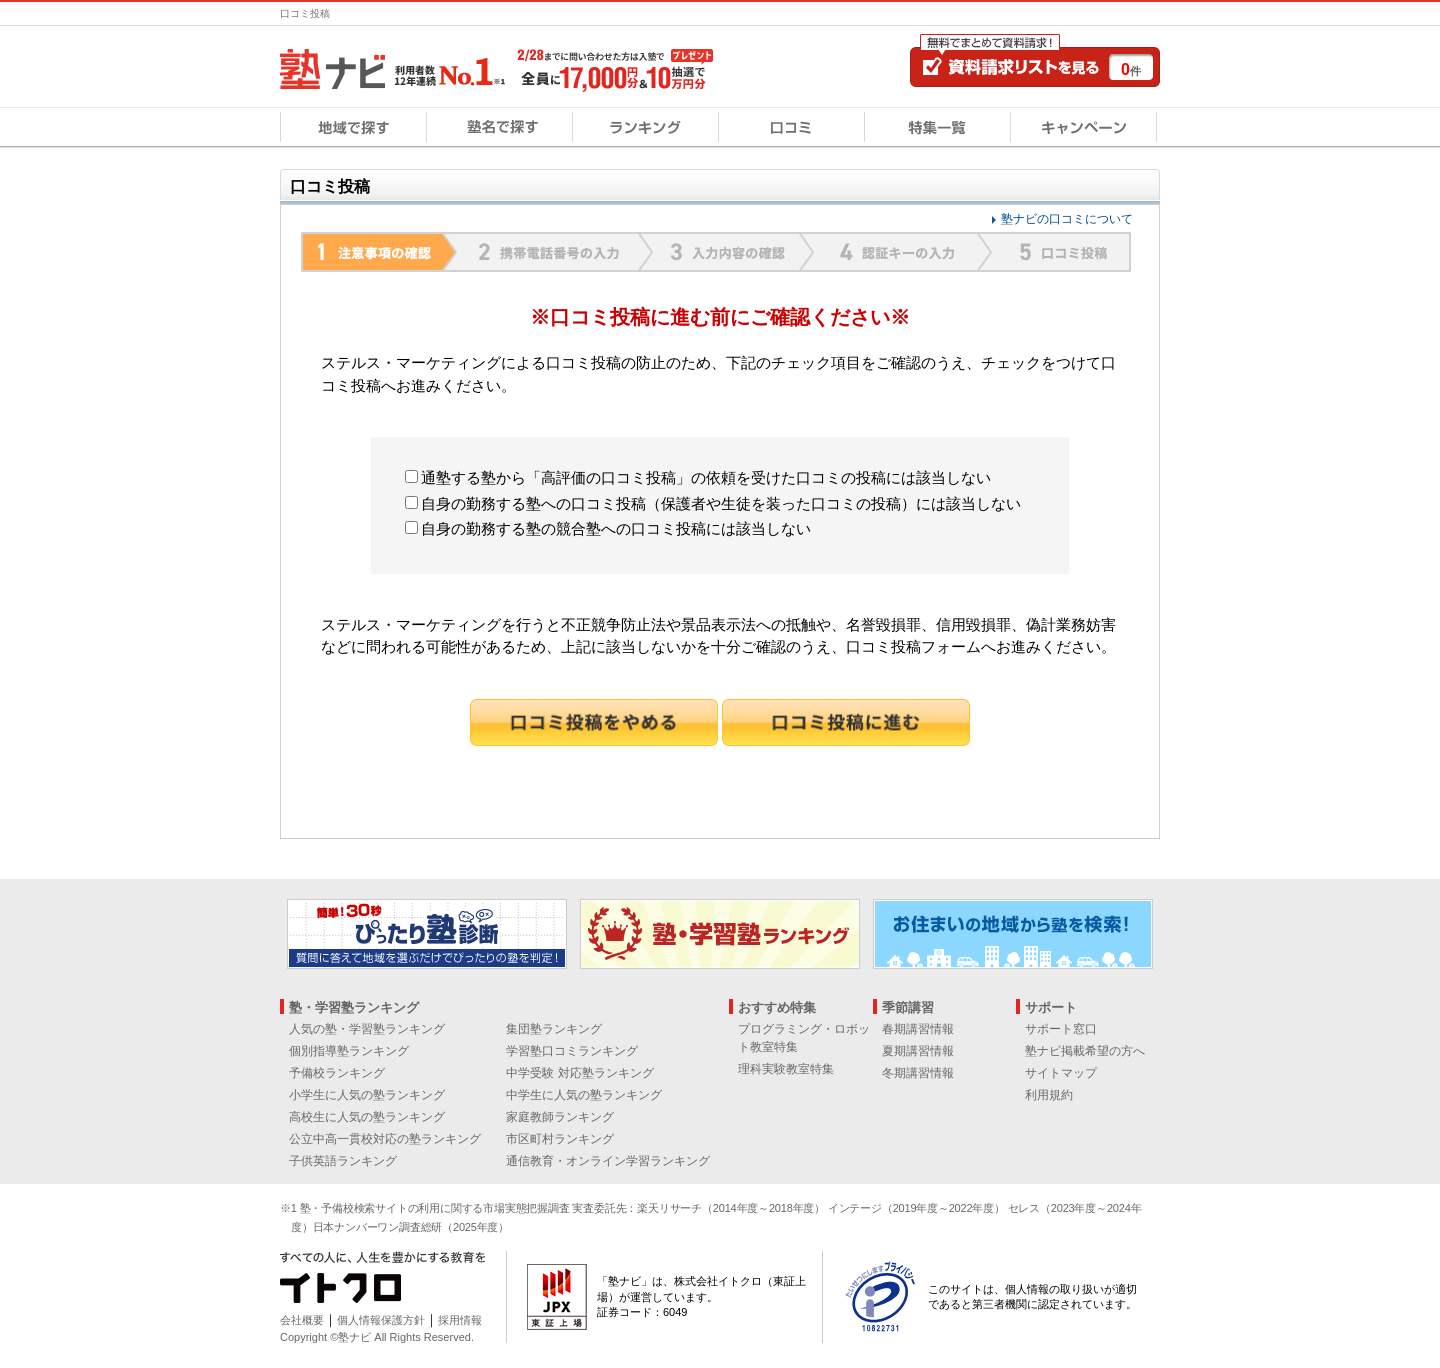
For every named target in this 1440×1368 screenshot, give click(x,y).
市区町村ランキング (560, 1139)
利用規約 (1049, 1095)
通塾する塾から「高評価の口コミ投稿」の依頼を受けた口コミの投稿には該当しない (698, 477)
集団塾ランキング (554, 1029)
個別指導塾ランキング (349, 1051)
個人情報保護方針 (381, 1320)
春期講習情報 (918, 1029)
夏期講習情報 (918, 1051)
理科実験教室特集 (786, 1069)
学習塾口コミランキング (572, 1051)
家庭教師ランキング (560, 1117)
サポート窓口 (1061, 1029)
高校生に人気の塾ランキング (367, 1117)
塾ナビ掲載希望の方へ (1085, 1051)
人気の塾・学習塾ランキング (367, 1029)
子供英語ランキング (343, 1161)
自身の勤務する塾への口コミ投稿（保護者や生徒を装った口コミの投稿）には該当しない (713, 503)
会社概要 (302, 1320)
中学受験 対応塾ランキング (579, 1073)
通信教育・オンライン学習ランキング (608, 1161)
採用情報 (460, 1320)
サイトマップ (1061, 1073)
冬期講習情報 (918, 1073)
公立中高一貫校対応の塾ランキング (385, 1139)
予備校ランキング (337, 1073)
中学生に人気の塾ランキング (584, 1095)
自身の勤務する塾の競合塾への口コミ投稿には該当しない (608, 528)
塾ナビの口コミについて (1067, 219)
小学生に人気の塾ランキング (367, 1095)
